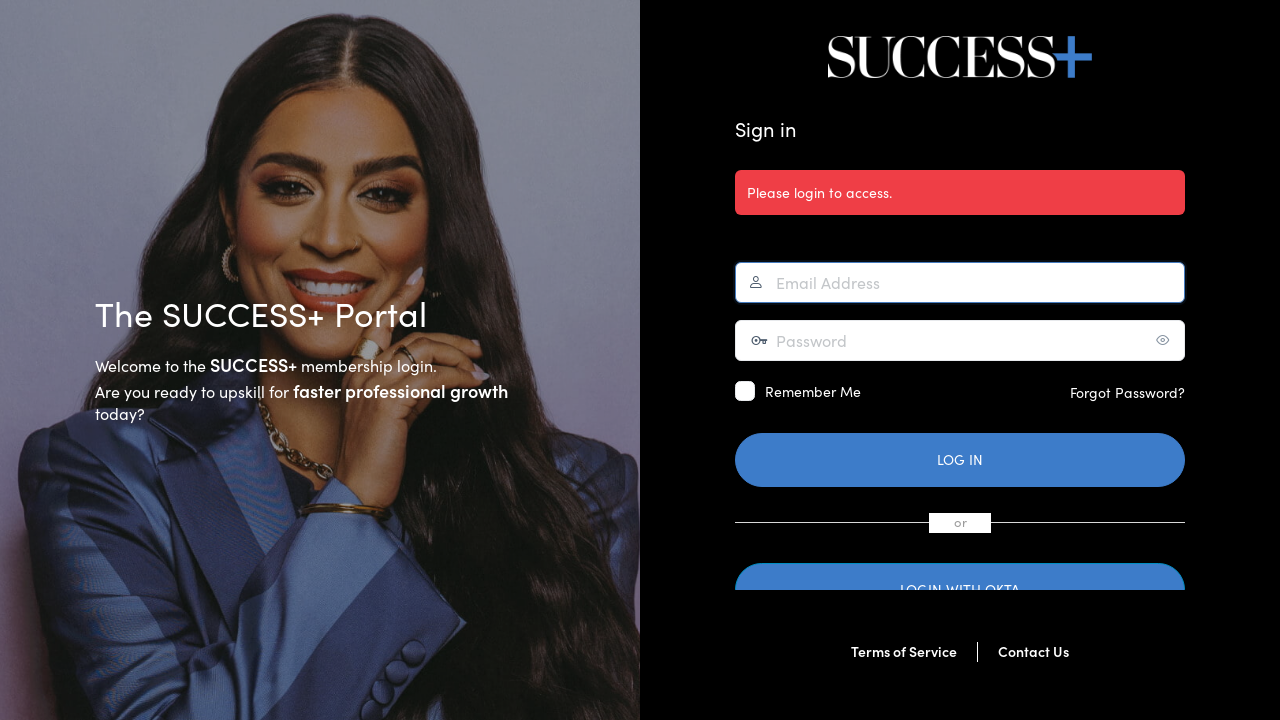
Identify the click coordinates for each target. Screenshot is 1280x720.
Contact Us (1033, 651)
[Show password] (1165, 340)
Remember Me (813, 391)
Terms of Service (904, 651)
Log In (960, 459)
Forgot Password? (1127, 392)
